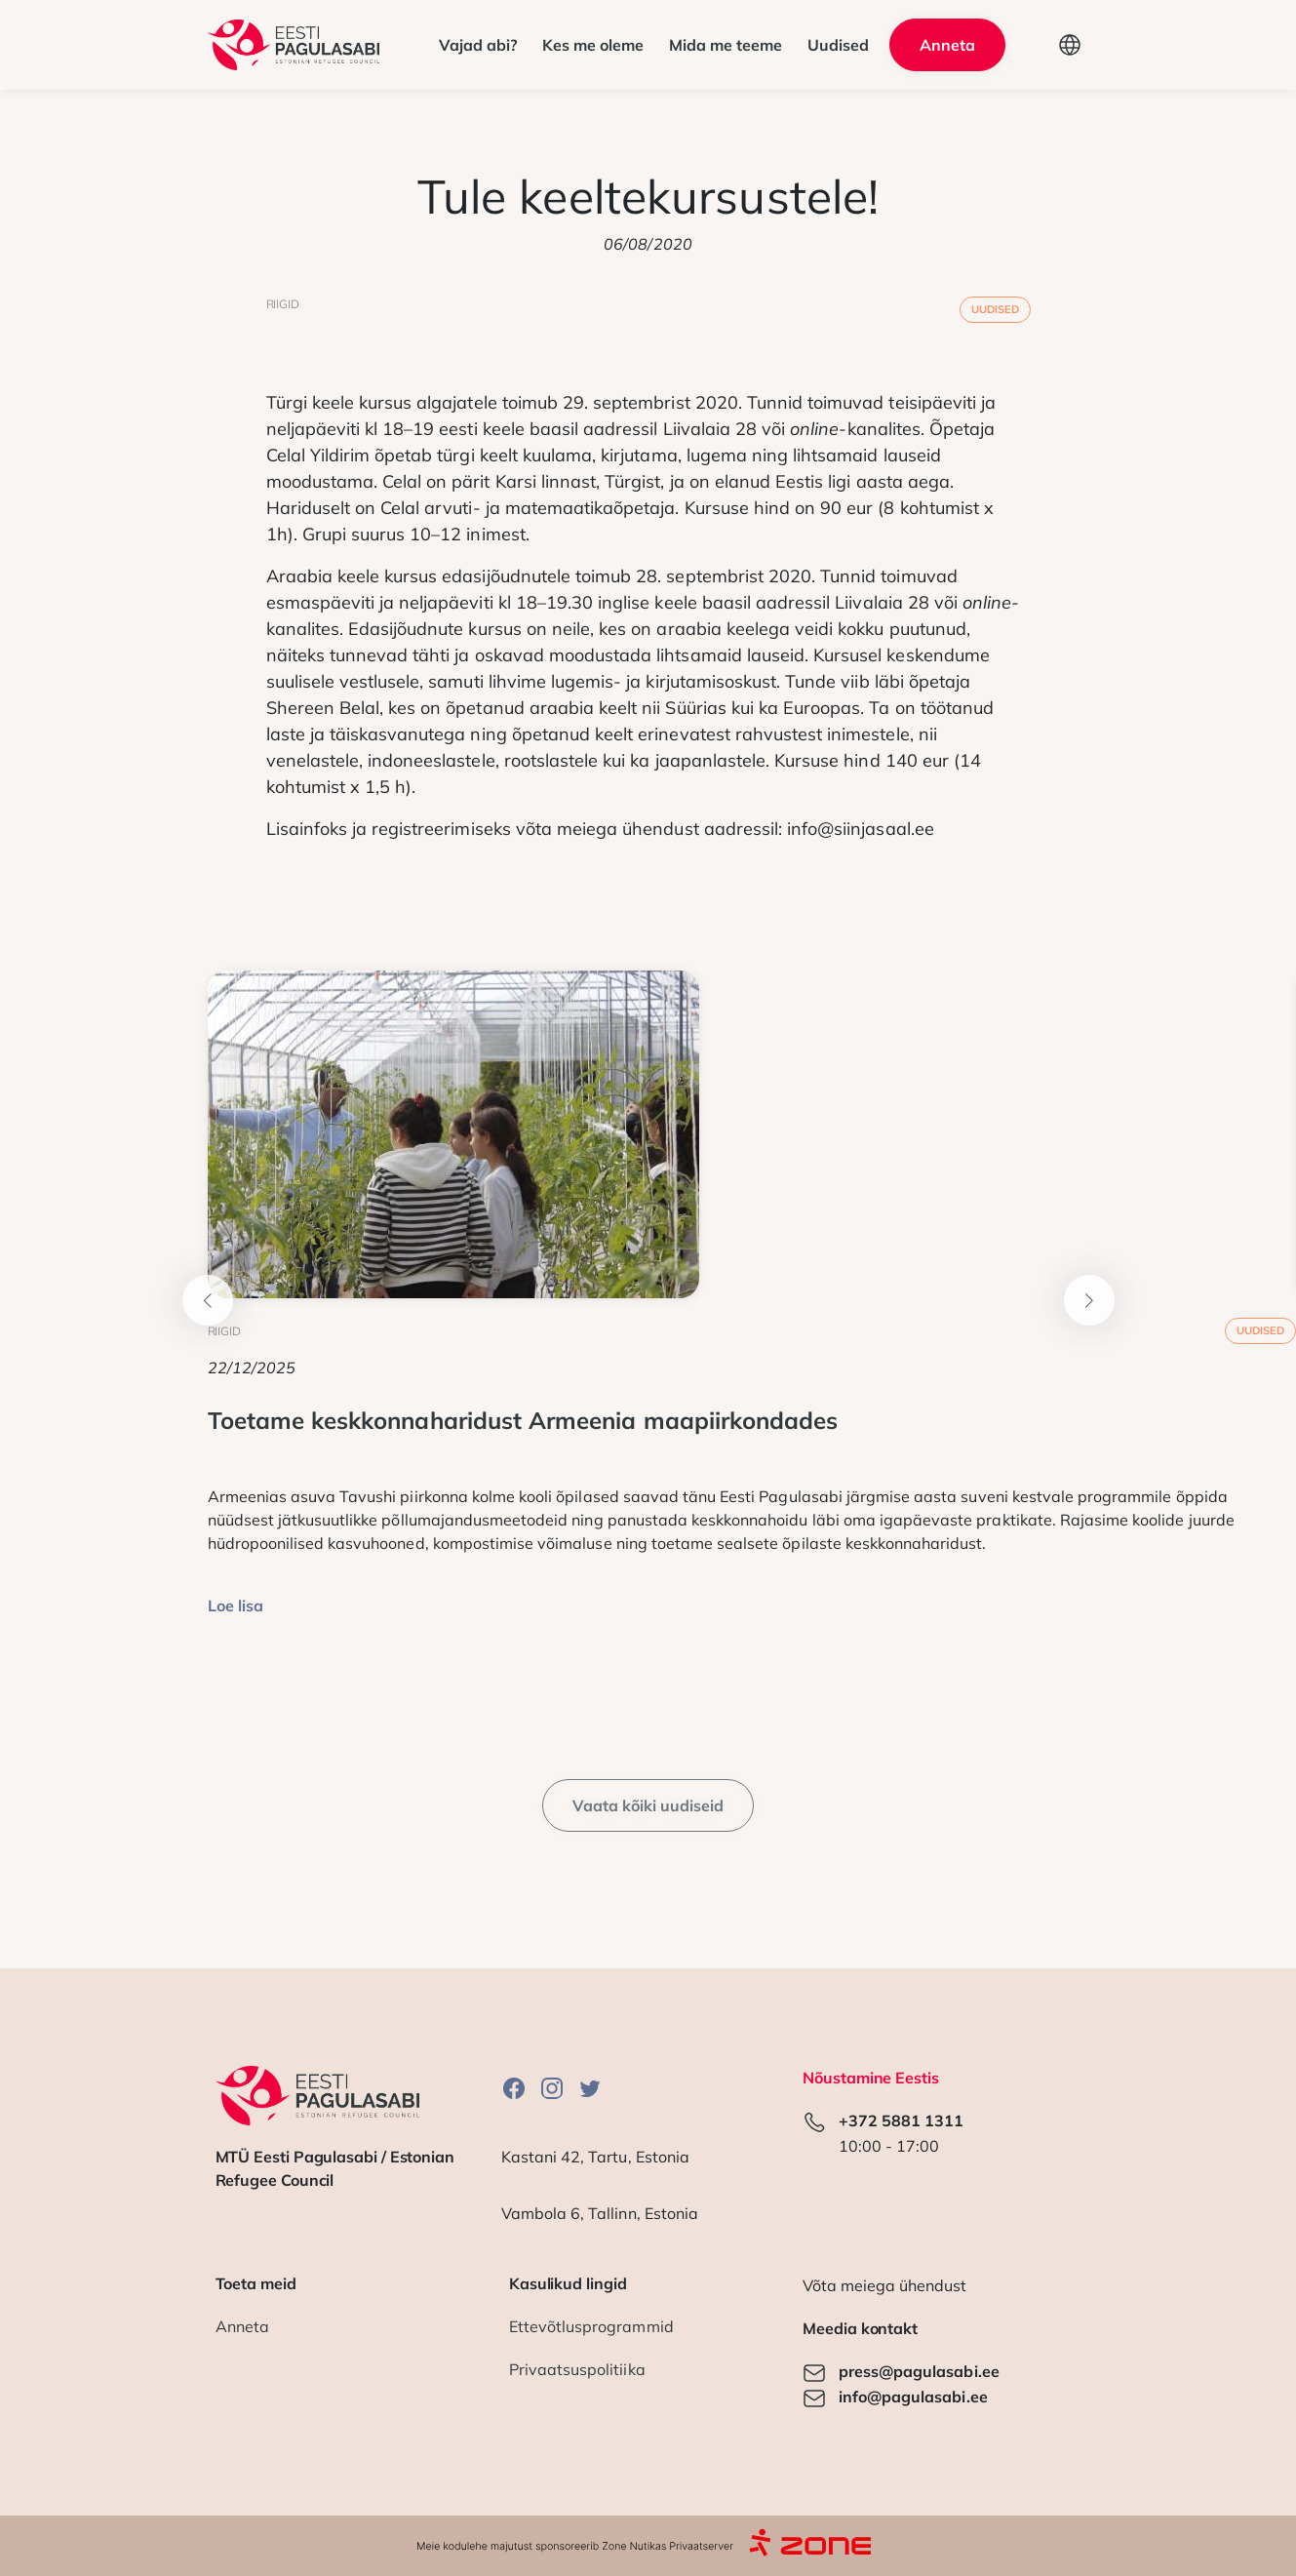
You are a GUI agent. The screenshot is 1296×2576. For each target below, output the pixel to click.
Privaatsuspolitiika (577, 2369)
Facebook (514, 2088)
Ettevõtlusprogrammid (591, 2326)
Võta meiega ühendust (884, 2285)
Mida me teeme (725, 45)
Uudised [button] (838, 45)
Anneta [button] (947, 45)
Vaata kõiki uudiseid (648, 1805)
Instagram (552, 2088)
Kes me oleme (593, 45)
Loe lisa (235, 1605)
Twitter (590, 2088)
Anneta (242, 2326)
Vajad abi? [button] (478, 45)
